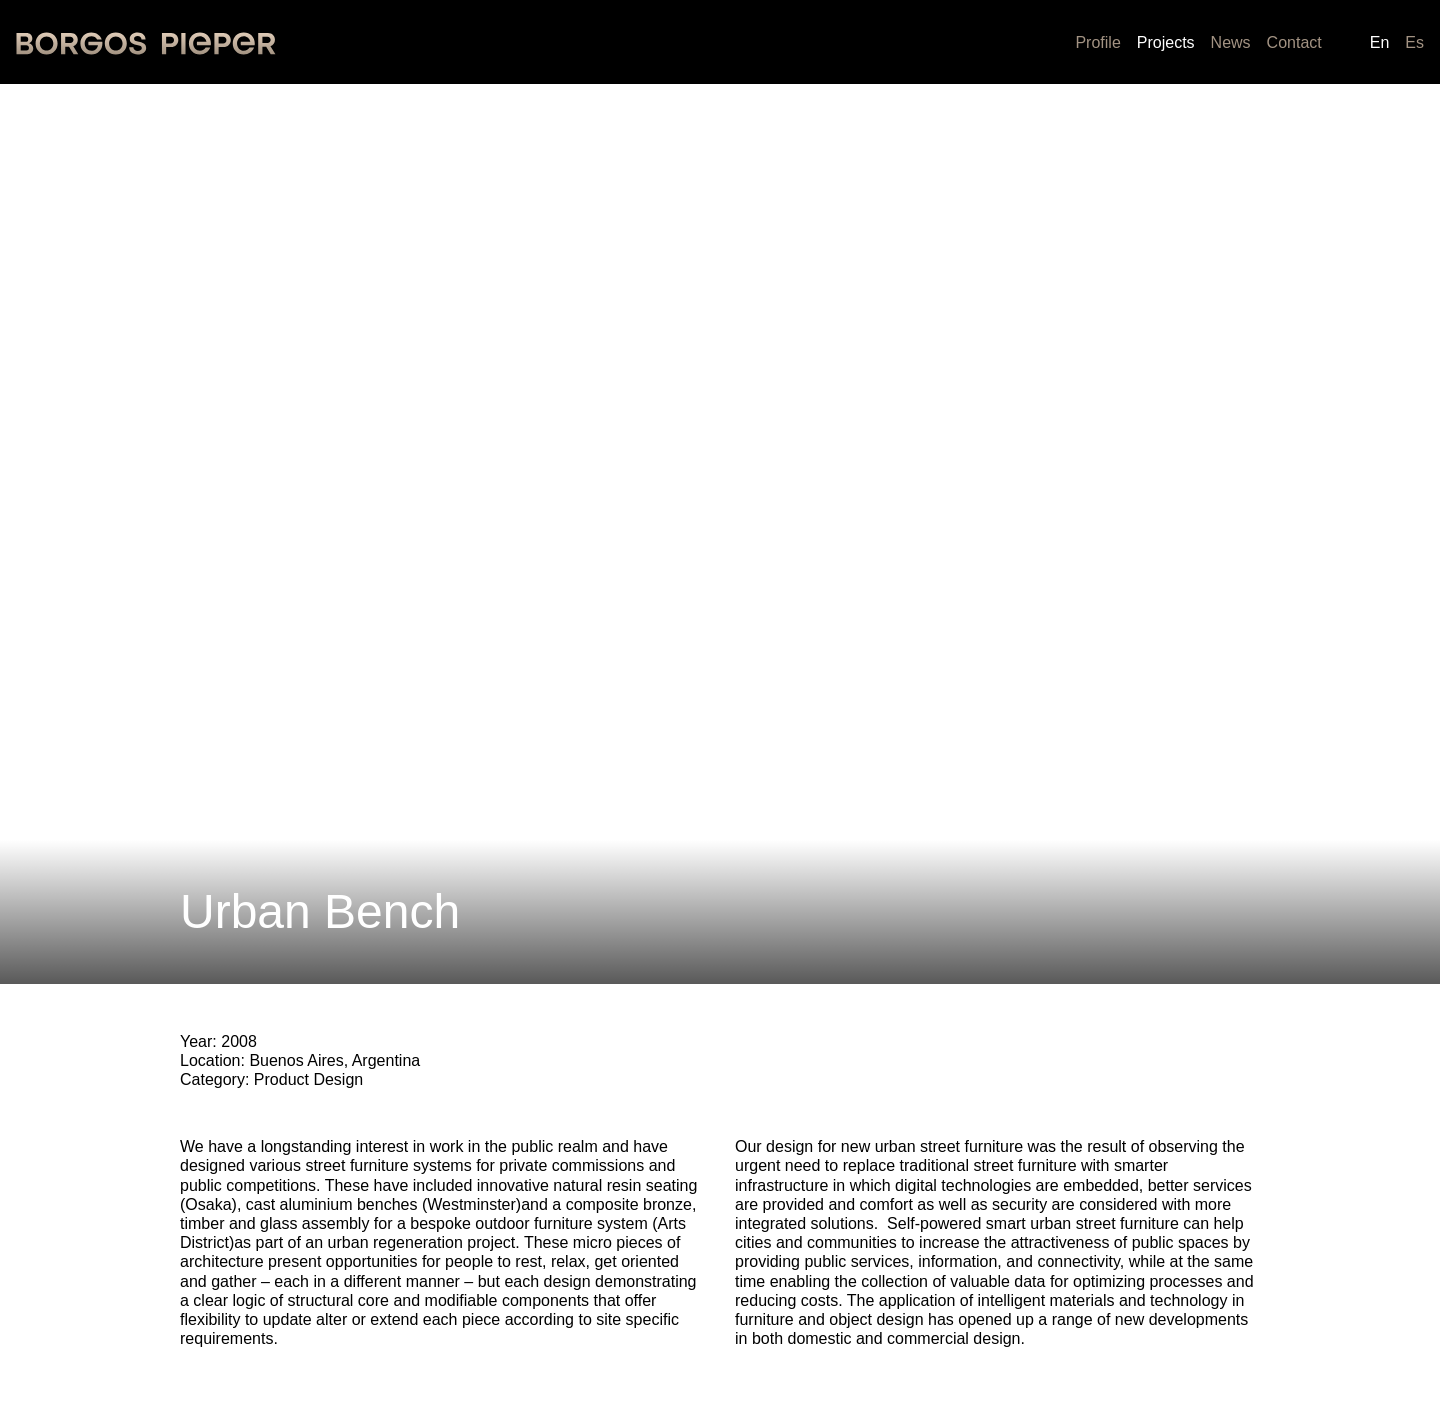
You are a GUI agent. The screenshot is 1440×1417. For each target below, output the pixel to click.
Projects (1166, 42)
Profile (1097, 42)
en (1380, 42)
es (1414, 42)
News (1231, 42)
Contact (1294, 42)
